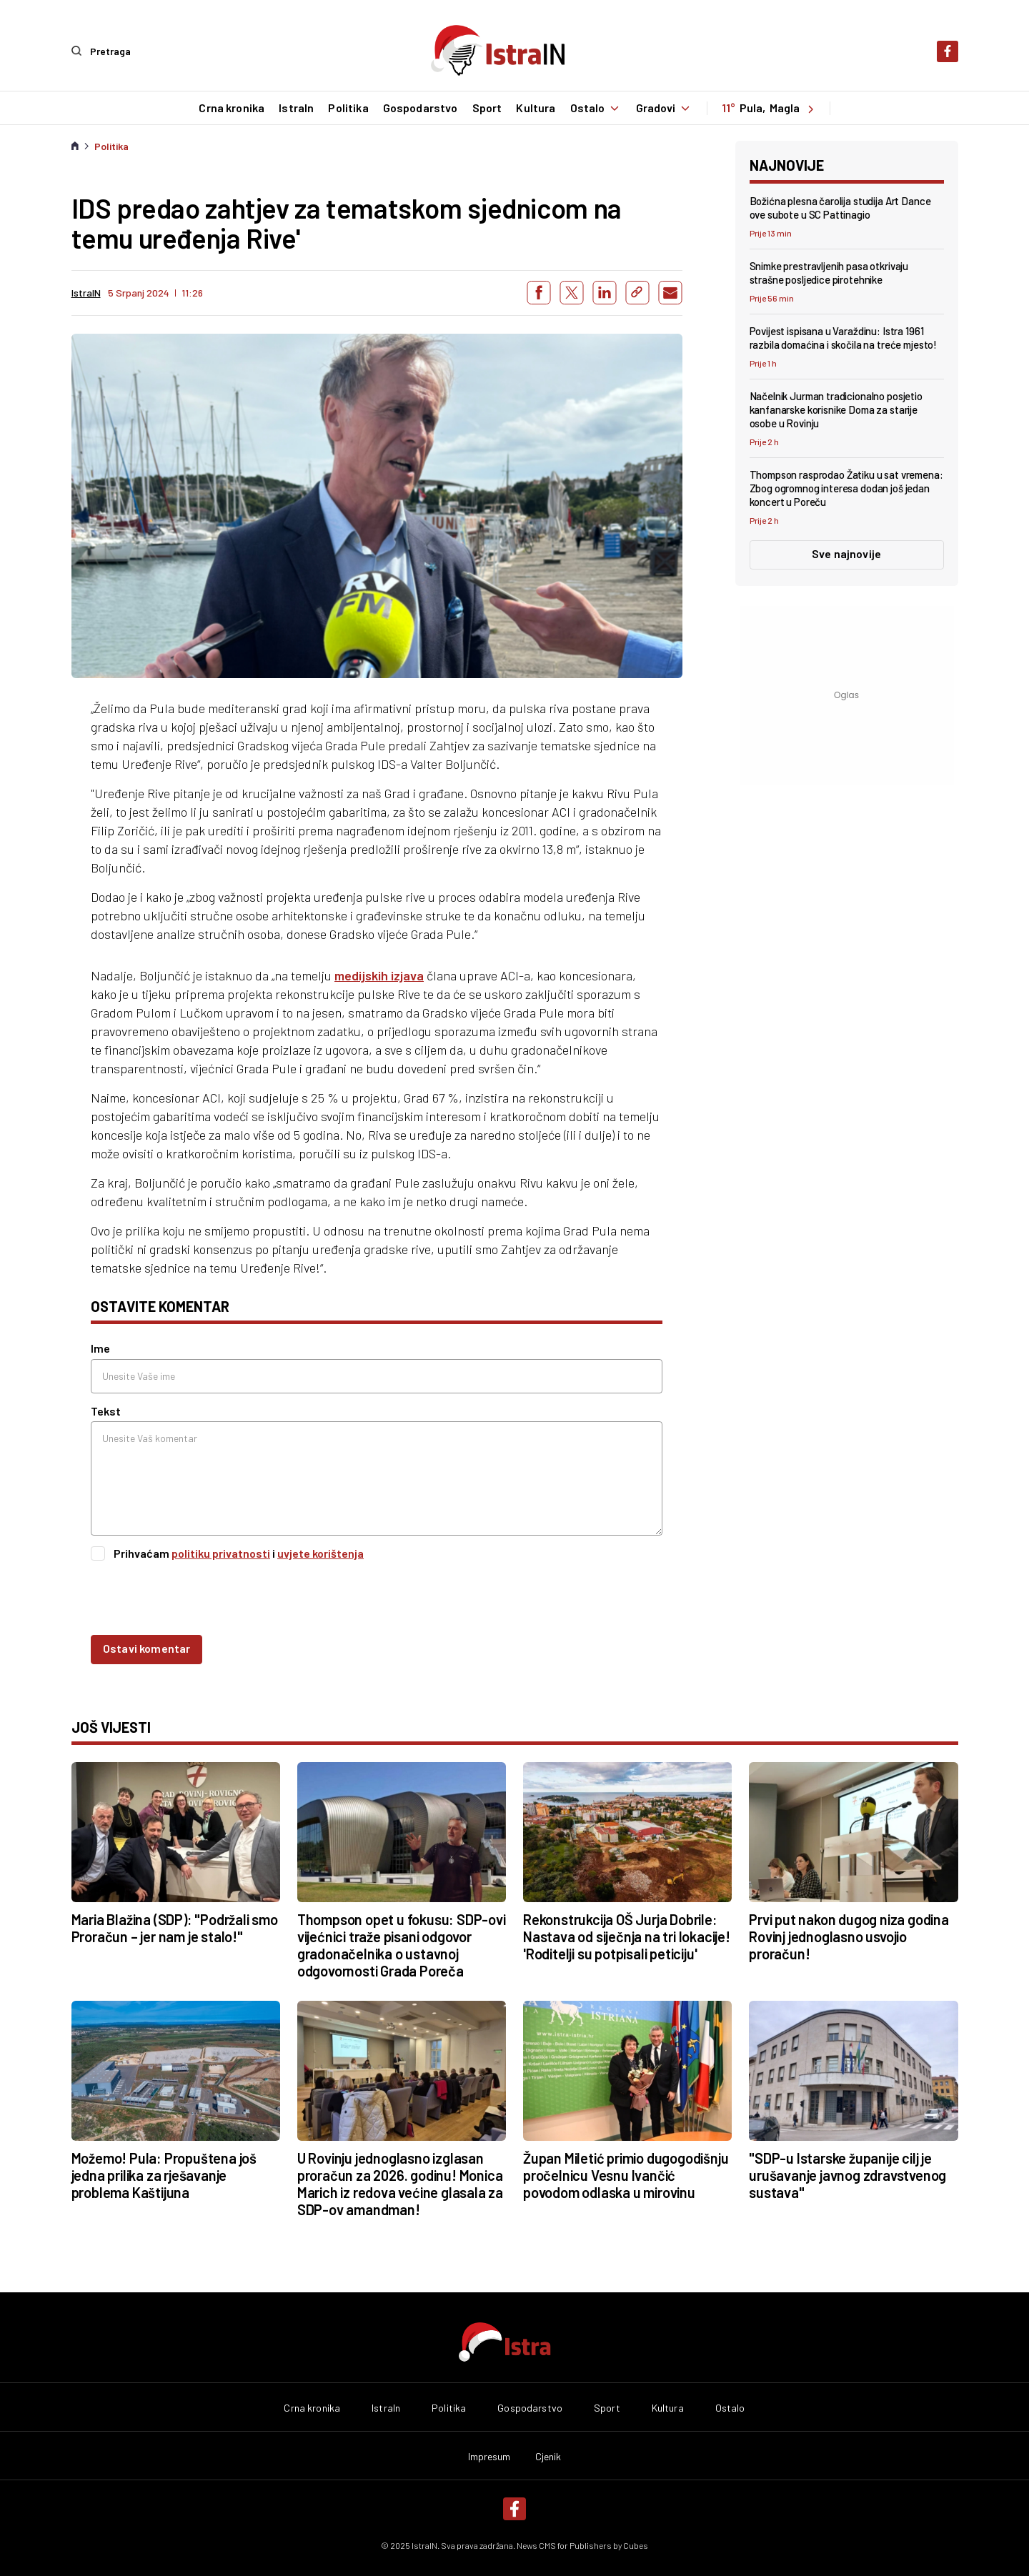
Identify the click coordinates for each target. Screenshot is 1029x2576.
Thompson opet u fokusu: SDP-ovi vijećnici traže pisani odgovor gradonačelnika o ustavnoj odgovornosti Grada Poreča (401, 1945)
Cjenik (548, 2456)
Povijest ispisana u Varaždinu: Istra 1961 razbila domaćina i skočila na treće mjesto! (844, 337)
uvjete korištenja (320, 1552)
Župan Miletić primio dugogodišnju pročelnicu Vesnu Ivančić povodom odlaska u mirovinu (625, 2174)
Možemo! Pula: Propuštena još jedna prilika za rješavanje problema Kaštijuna (164, 2174)
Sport (487, 107)
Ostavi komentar (146, 1648)
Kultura (535, 107)
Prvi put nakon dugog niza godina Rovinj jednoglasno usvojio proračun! (849, 1936)
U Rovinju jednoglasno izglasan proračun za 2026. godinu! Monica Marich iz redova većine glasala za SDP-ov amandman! (400, 2183)
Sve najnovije (846, 553)
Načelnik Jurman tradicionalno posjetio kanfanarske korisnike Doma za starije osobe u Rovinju (836, 409)
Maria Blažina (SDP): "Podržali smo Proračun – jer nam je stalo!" (174, 1928)
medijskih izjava (379, 975)
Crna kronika (231, 107)
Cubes (635, 2545)
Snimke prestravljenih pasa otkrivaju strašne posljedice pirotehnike (829, 272)
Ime (100, 1348)
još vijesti (111, 1727)
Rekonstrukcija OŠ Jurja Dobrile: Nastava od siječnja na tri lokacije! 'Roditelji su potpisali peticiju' (626, 1936)
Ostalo (596, 107)
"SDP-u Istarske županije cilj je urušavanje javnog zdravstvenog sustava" (847, 2174)
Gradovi (664, 107)
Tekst (106, 1410)
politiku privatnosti (221, 1552)
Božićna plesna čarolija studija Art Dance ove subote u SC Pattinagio (840, 207)
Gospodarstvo (419, 107)
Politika (347, 107)
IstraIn (295, 107)
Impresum (489, 2456)
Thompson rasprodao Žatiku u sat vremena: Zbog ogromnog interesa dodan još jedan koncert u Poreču (846, 488)
